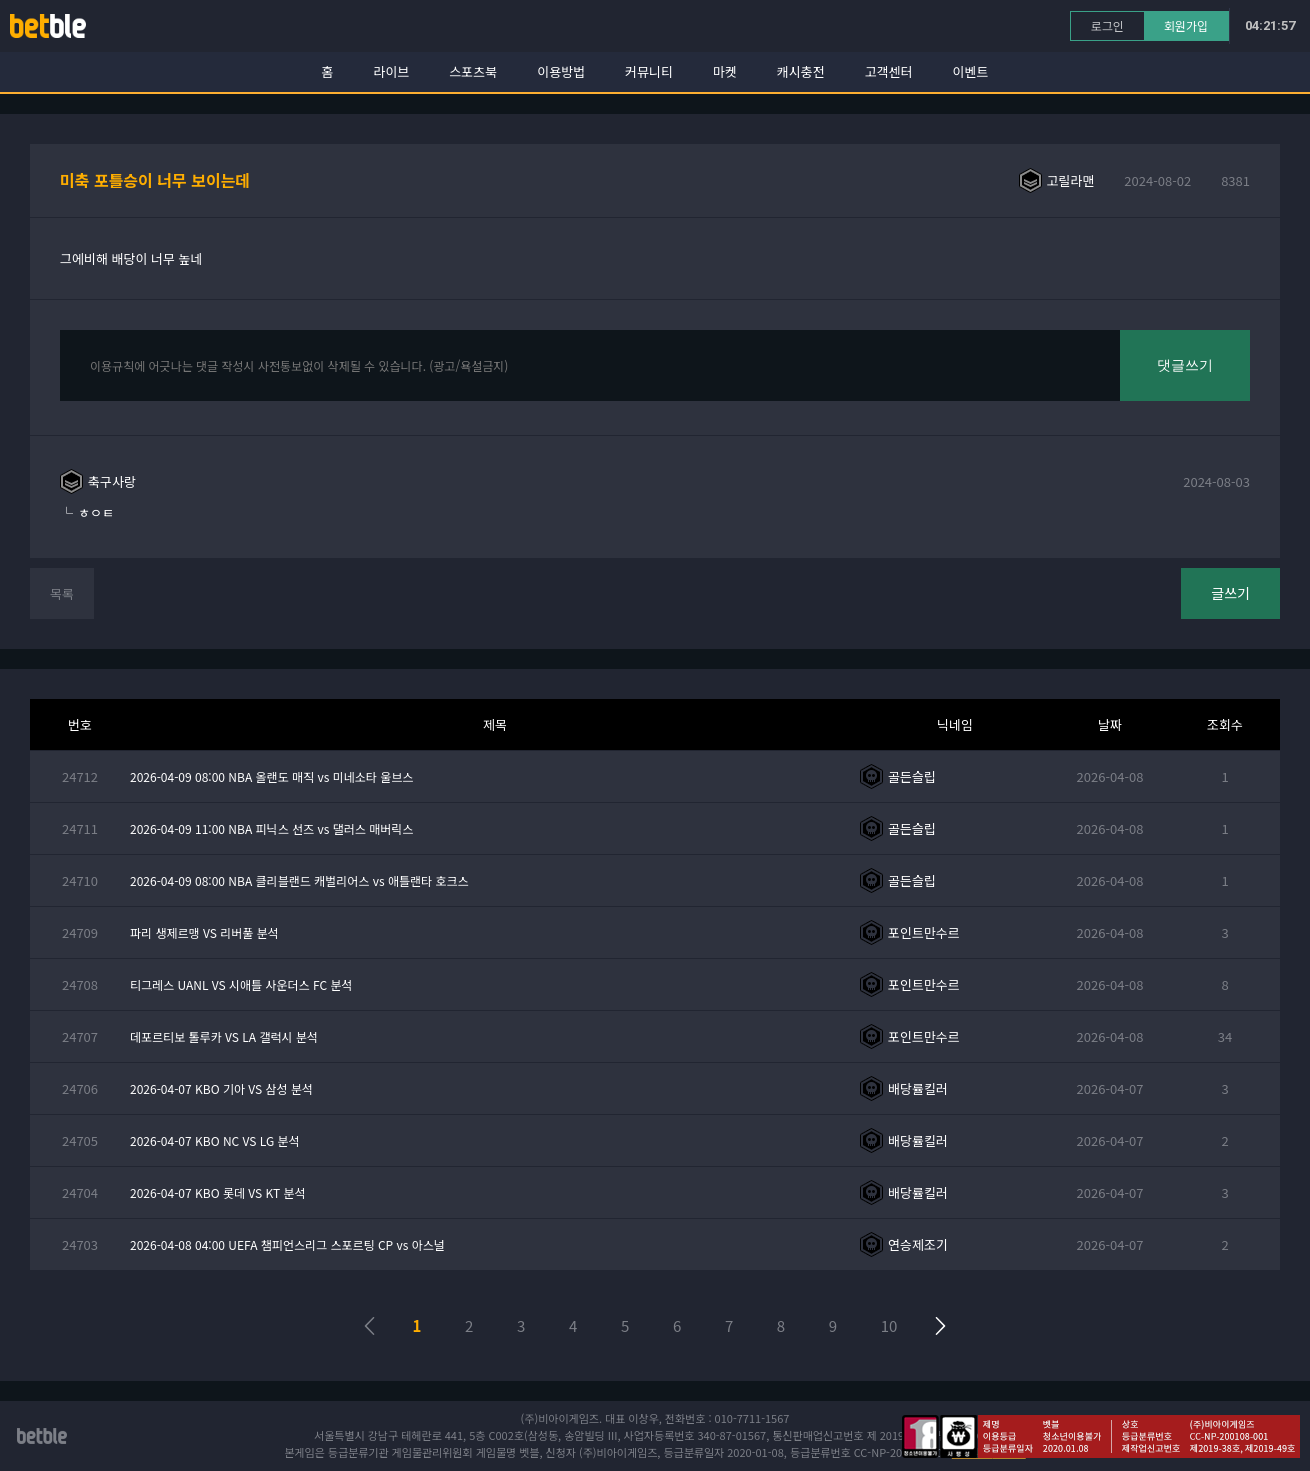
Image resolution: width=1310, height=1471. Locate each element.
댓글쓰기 (1185, 365)
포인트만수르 (924, 932)
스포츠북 (473, 71)
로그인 (1107, 25)
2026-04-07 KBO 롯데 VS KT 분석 (218, 1192)
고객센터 (889, 71)
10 (889, 1325)
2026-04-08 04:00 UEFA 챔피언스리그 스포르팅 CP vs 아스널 (287, 1244)
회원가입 (1186, 25)
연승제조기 (918, 1244)
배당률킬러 (918, 1088)
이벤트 (971, 71)
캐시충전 (801, 71)
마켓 (725, 71)
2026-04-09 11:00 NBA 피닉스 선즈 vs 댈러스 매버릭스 (271, 828)
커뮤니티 (649, 71)
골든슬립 (912, 776)
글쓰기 (1230, 593)
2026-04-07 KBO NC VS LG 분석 (215, 1140)
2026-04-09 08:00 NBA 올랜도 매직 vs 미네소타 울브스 (271, 776)
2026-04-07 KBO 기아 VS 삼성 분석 (221, 1088)
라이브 (392, 71)
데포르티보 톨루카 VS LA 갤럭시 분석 (224, 1036)
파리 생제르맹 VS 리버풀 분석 (204, 932)
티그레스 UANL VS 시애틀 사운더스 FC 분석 (241, 984)
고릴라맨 (1071, 180)
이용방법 (561, 71)
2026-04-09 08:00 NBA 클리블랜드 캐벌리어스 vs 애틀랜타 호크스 (299, 880)
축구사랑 (112, 481)
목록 (62, 593)
